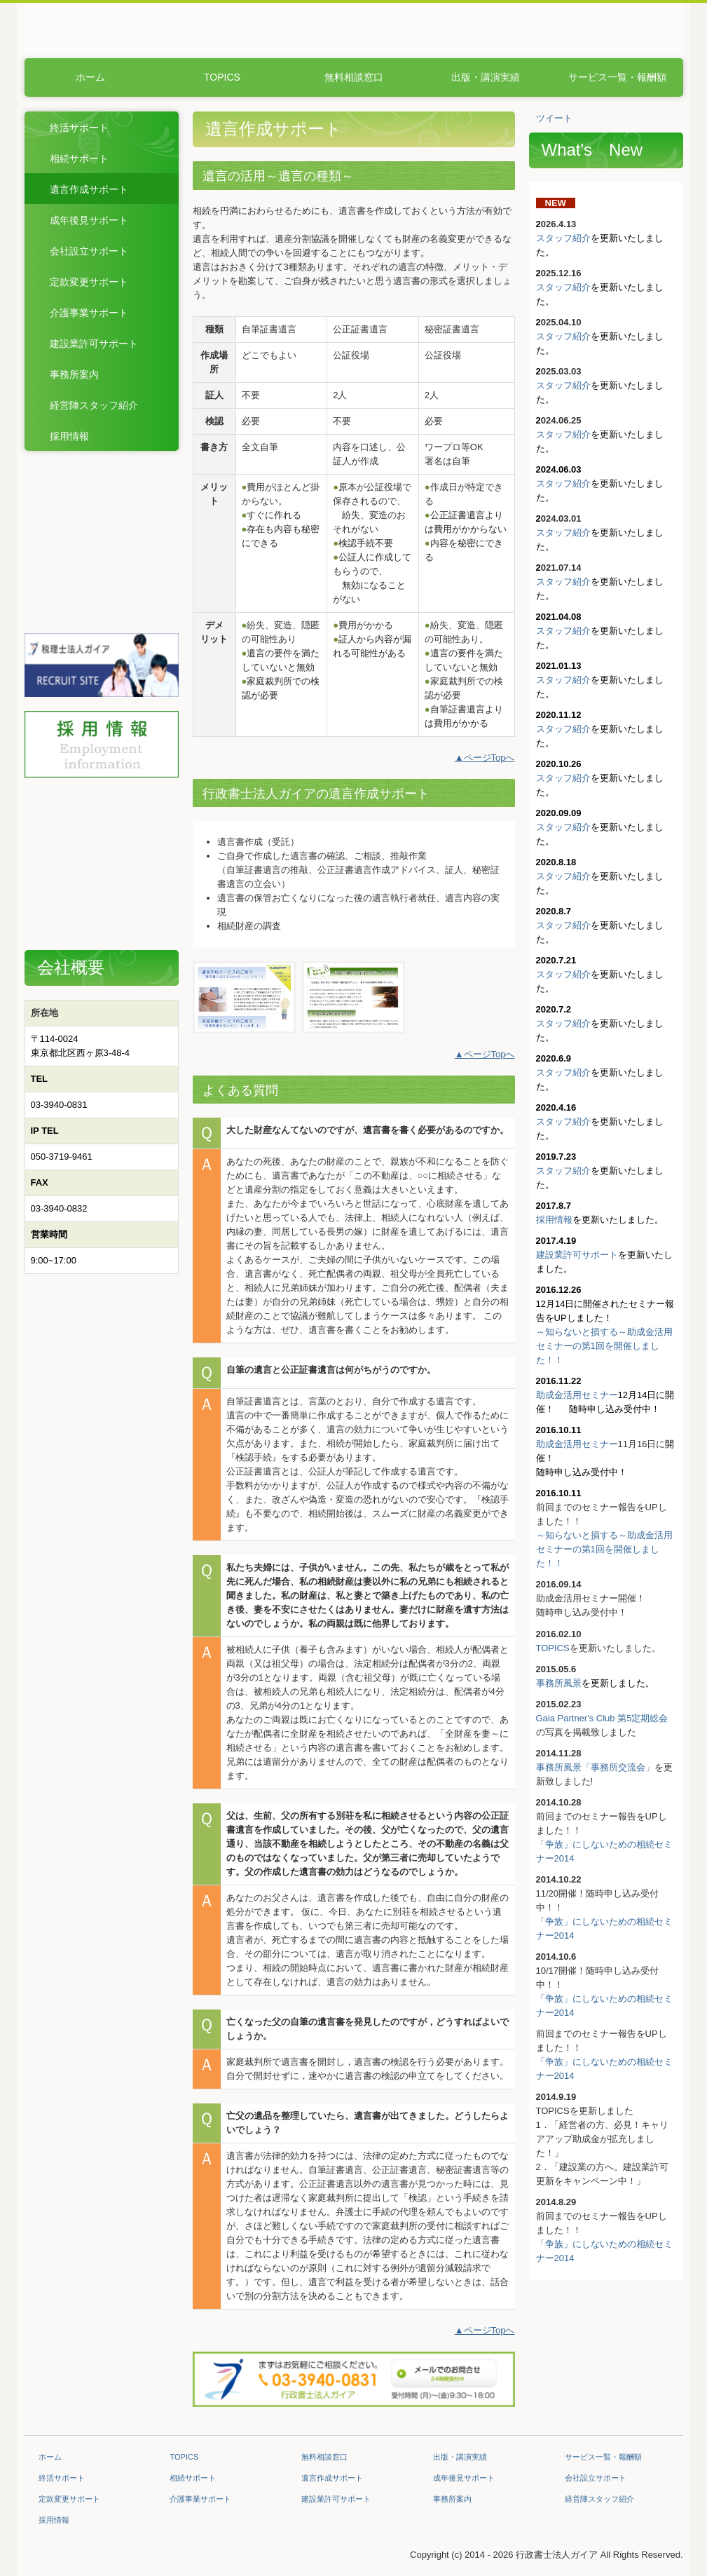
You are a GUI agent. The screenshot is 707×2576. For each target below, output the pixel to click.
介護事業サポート (89, 312)
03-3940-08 (54, 1104)
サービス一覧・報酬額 (617, 77)
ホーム (90, 77)
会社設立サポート (89, 251)
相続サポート (79, 158)
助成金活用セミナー (577, 1395)
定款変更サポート (89, 281)
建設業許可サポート (94, 343)
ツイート (554, 118)
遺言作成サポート (89, 189)
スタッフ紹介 (563, 238)
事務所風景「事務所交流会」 (595, 1767)
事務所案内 (74, 374)
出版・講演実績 (485, 77)
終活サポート (79, 127)
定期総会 (649, 1718)
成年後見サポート (89, 220)
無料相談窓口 (353, 77)
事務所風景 (559, 1683)
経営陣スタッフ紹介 (94, 405)
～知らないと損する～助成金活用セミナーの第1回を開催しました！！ (604, 1346)
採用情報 (69, 436)
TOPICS (222, 77)
